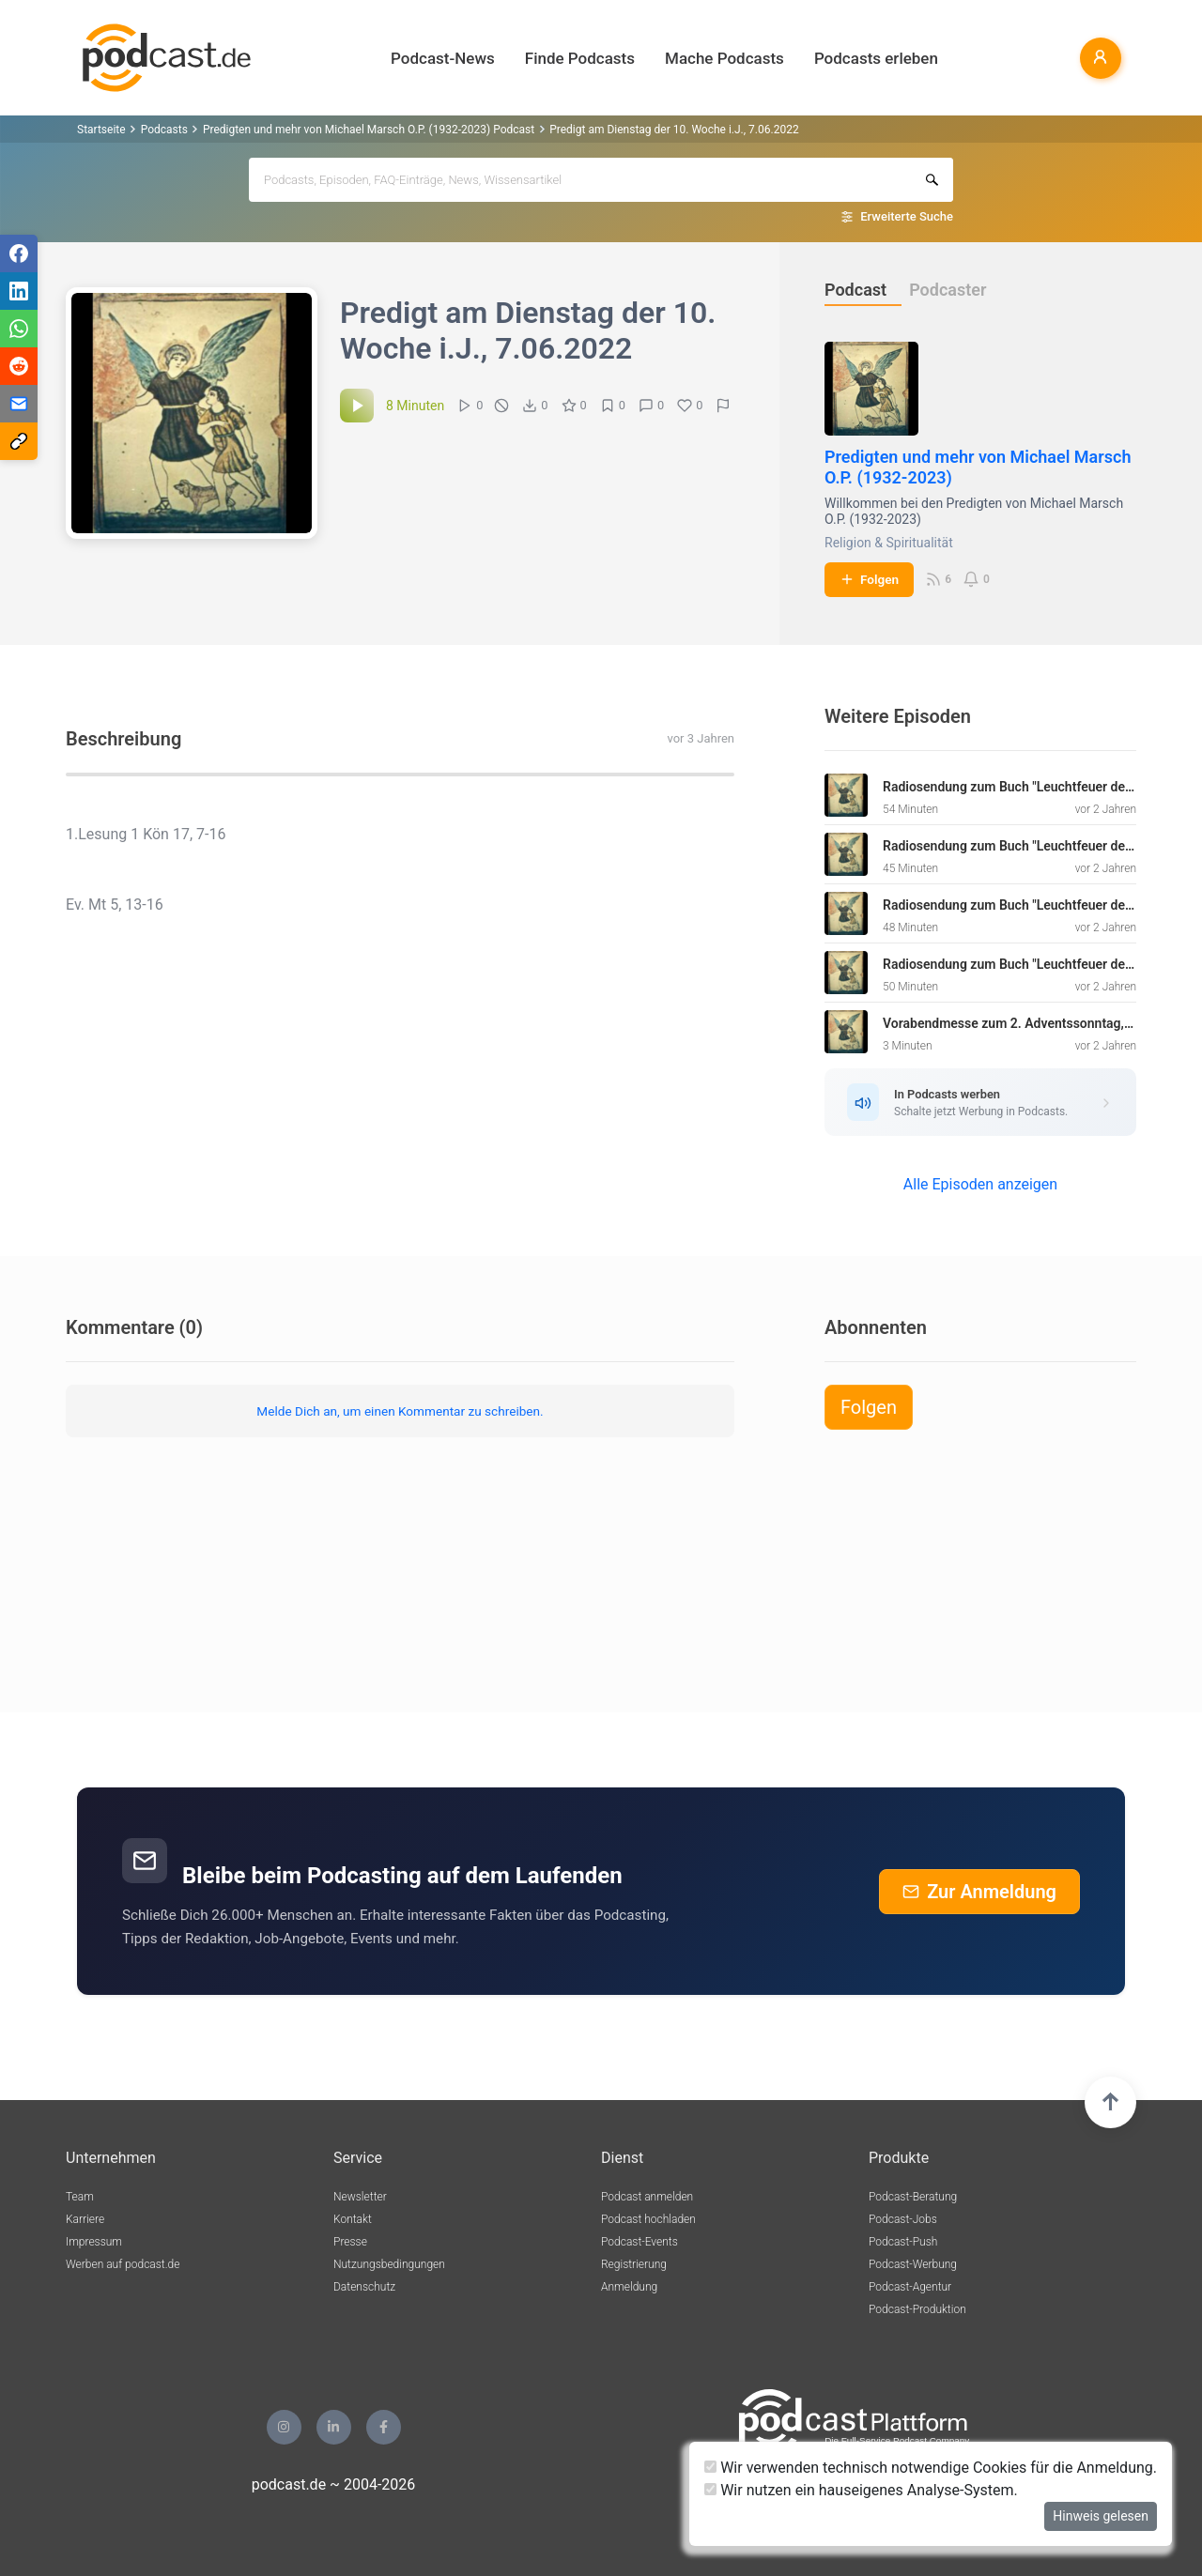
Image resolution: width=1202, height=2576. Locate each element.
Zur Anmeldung (979, 1891)
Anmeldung (629, 2286)
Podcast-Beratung (913, 2196)
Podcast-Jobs (903, 2219)
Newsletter (360, 2196)
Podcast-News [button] (443, 58)
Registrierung (634, 2264)
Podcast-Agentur (910, 2286)
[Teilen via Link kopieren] (19, 441)
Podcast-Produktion (917, 2309)
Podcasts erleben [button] (876, 58)
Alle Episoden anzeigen (980, 1184)
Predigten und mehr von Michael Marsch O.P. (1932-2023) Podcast (368, 129)
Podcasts (164, 129)
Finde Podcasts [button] (580, 58)
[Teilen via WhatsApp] (19, 328)
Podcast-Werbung (913, 2264)
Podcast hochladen (648, 2219)
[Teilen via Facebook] (19, 253)
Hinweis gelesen (1100, 2515)
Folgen (869, 579)
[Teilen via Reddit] (19, 366)
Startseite (101, 129)
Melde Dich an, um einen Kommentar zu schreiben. (399, 1410)
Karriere (85, 2219)
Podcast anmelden (647, 2196)
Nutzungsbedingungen (389, 2264)
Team (80, 2196)
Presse (350, 2241)
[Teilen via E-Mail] (19, 403)
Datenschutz (364, 2286)
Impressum (94, 2241)
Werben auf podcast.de (122, 2264)
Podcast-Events (639, 2241)
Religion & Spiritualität (888, 542)
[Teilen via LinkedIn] (19, 291)
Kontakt (352, 2219)
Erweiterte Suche (906, 216)
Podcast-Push (903, 2241)
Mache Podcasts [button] (724, 58)
